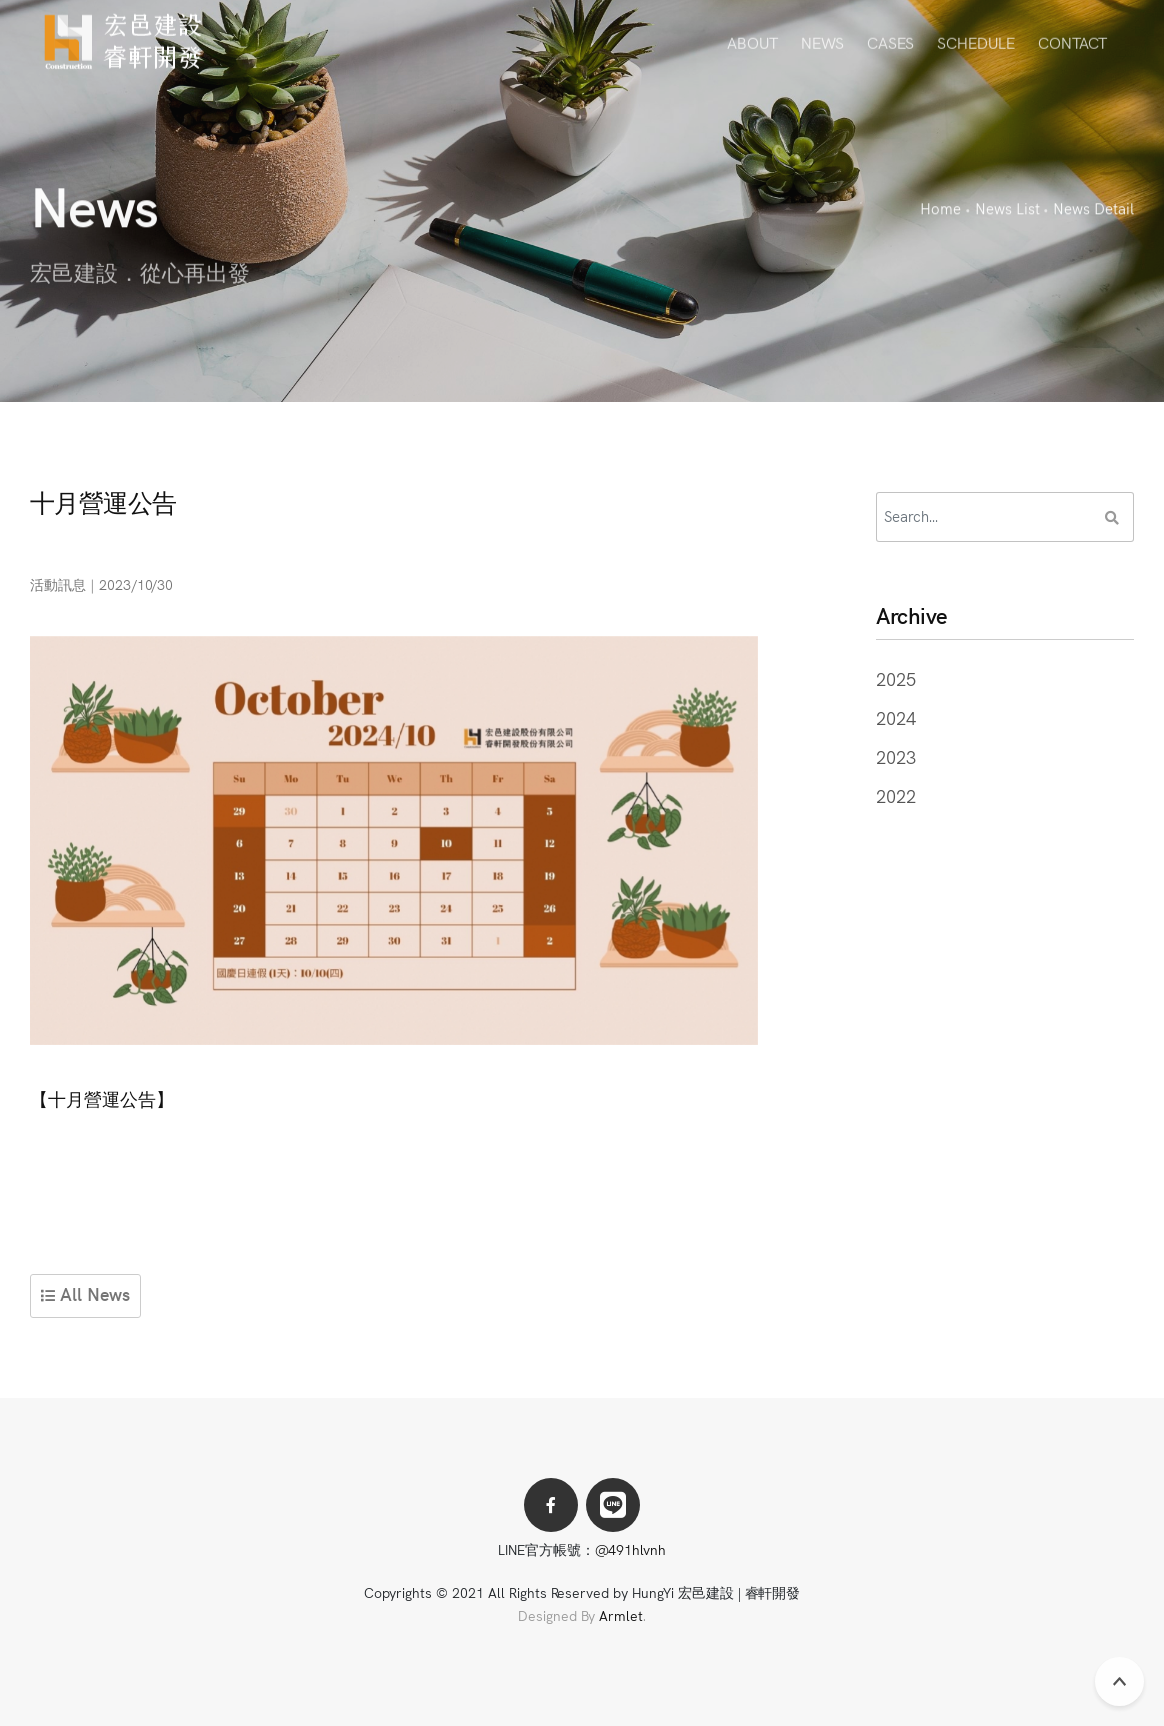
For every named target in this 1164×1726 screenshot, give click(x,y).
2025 (896, 678)
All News (85, 1293)
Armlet (621, 1615)
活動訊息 (58, 584)
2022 (896, 795)
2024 (896, 717)
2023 (896, 756)
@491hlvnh (631, 1549)
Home (940, 209)
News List (1007, 209)
